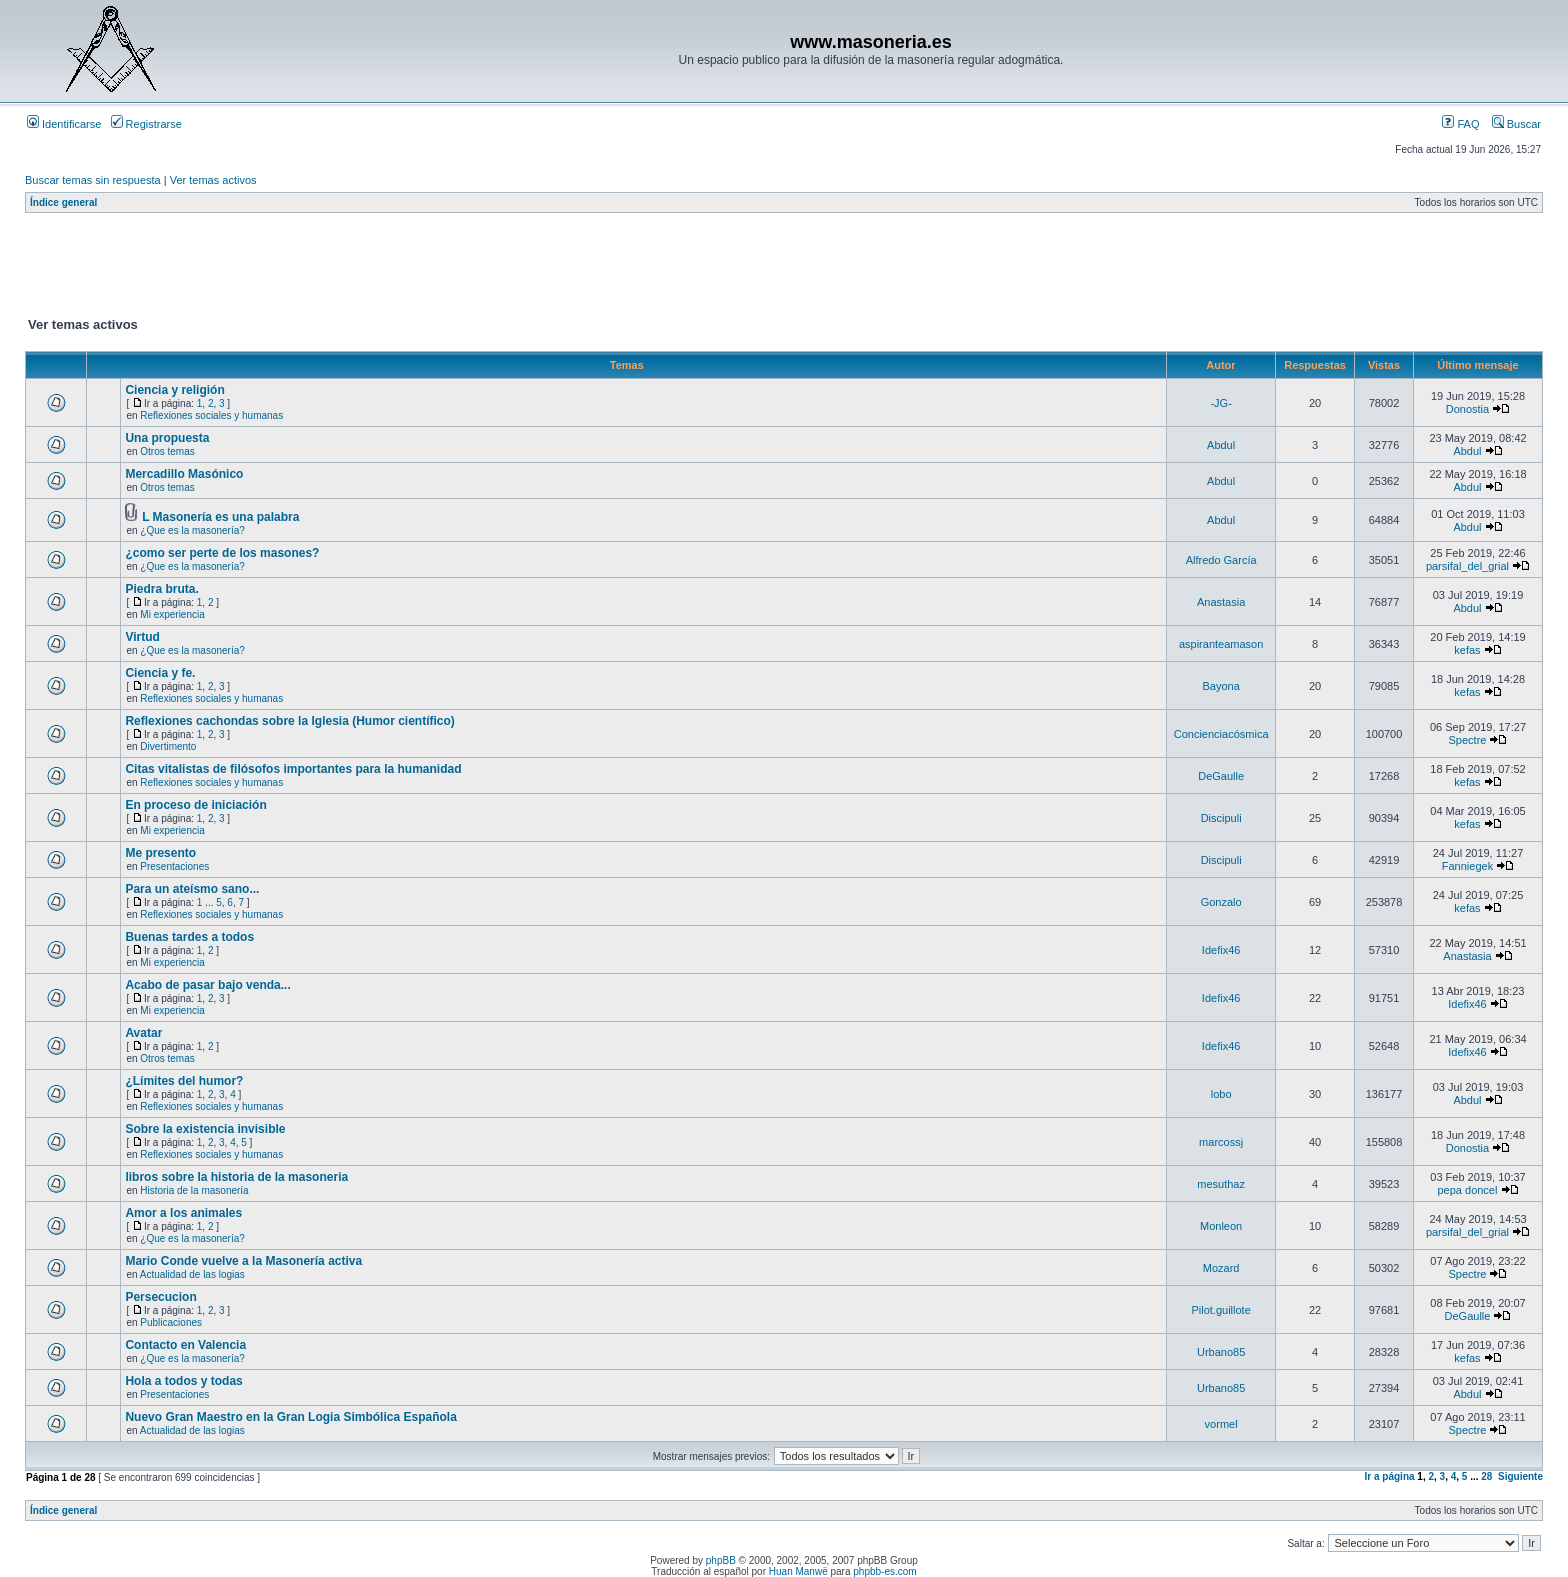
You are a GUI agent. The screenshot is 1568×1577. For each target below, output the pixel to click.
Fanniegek (1467, 866)
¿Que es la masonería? (192, 530)
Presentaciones (174, 866)
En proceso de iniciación (195, 805)
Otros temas (167, 451)
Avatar (143, 1033)
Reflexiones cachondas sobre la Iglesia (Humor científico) (289, 721)
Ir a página (1390, 1476)
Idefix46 (1221, 950)
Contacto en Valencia (185, 1345)
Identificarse (64, 124)
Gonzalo (1221, 902)
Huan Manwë (798, 1571)
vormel (1221, 1424)
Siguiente (1520, 1476)
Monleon (1221, 1226)
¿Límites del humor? (184, 1081)
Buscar (1516, 124)
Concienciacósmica (1221, 734)
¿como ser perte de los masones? (222, 553)
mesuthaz (1221, 1184)
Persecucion (160, 1297)
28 (1486, 1476)
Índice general (63, 202)
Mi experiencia (172, 614)
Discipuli (1221, 818)
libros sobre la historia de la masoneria (236, 1177)
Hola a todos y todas (183, 1381)
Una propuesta (167, 438)
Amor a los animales (183, 1213)
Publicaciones (171, 1322)
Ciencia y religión (174, 390)
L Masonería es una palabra (220, 517)
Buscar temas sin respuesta (93, 180)
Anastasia (1221, 602)
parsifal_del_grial (1467, 566)
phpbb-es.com (884, 1571)
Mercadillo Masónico (184, 474)
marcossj (1221, 1142)
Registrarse (146, 124)
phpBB (721, 1560)
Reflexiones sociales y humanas (211, 415)
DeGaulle (1221, 776)
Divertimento (168, 746)
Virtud (142, 637)
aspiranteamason (1221, 644)
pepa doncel (1467, 1190)
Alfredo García (1221, 560)
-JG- (1220, 403)
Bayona (1220, 686)
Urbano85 (1221, 1352)
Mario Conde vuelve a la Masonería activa (243, 1261)
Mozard (1221, 1268)
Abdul (1221, 445)
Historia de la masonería (194, 1190)
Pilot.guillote (1220, 1310)
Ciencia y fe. (160, 673)
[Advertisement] (389, 269)
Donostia (1467, 409)
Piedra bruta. (161, 589)
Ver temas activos (213, 180)
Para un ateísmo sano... (192, 889)
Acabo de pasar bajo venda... (207, 985)
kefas (1467, 650)
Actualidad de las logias (192, 1274)
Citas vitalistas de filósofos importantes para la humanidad (293, 769)
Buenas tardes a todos (189, 937)
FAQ (1460, 124)
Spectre (1468, 740)
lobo (1221, 1094)
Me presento (160, 853)
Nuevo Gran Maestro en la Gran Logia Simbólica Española (290, 1417)
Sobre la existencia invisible (205, 1129)
